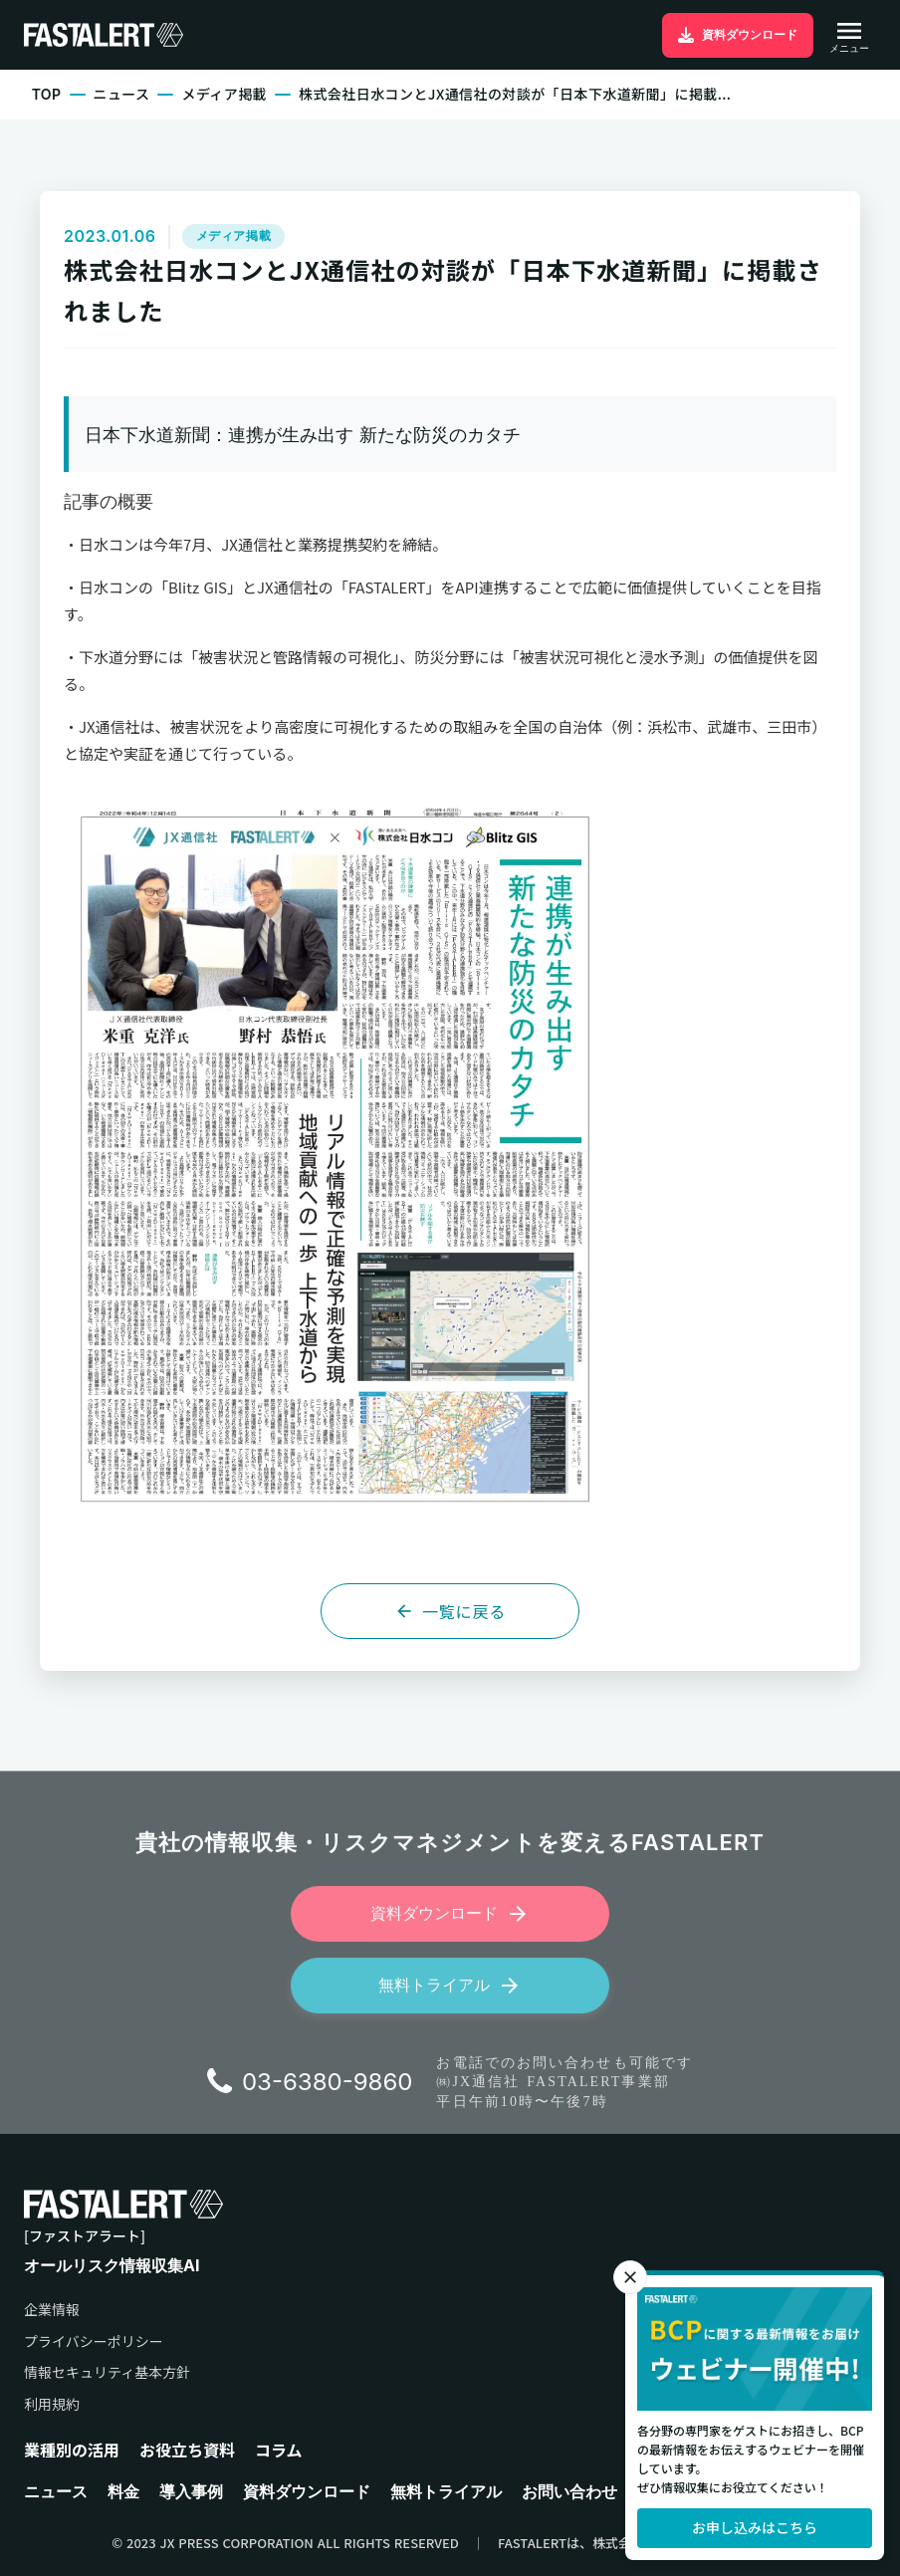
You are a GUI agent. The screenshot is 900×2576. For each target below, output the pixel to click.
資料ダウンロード (306, 2491)
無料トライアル (446, 2491)
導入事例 (191, 2491)
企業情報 (52, 2309)
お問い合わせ (569, 2491)
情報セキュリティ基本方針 (107, 2372)
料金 (123, 2491)
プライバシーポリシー (93, 2340)
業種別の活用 (71, 2448)
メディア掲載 (224, 94)
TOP (47, 94)
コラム (279, 2448)
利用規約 (52, 2404)
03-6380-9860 (327, 2090)
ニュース (122, 94)
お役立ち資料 (187, 2448)
